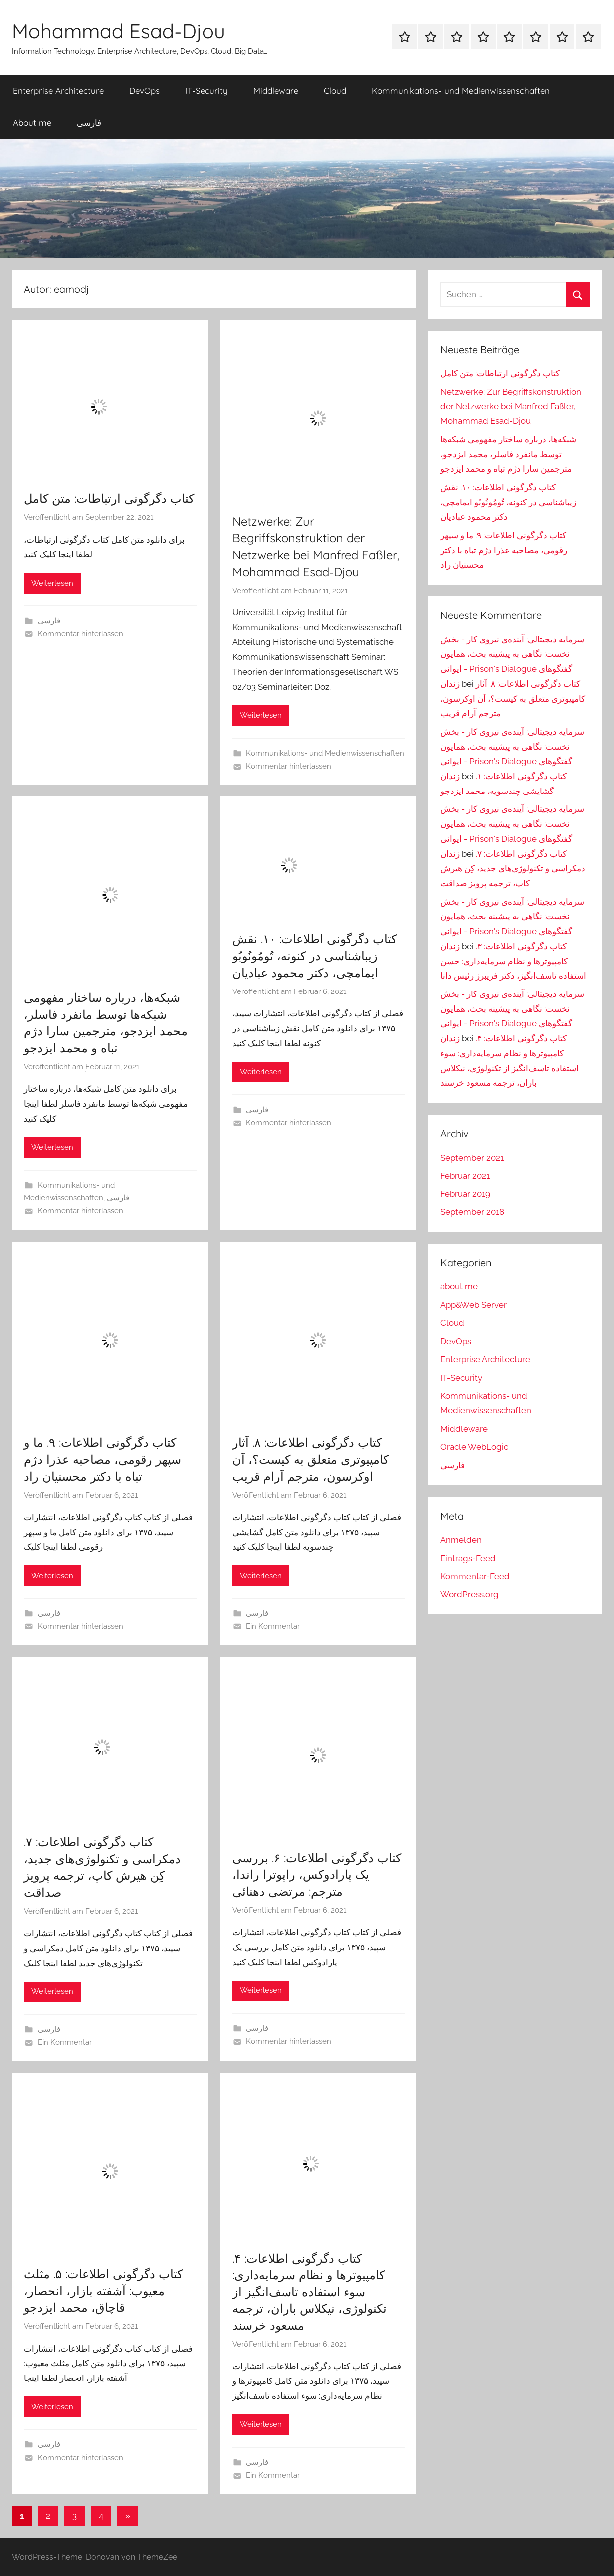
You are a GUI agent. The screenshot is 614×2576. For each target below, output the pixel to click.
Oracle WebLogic (474, 1447)
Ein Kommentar (273, 1626)
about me (459, 1286)
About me (32, 122)
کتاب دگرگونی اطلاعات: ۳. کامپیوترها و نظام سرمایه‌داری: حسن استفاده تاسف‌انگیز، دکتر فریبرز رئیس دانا (513, 961)
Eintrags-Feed (468, 1558)
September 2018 (472, 1212)
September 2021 (472, 1158)
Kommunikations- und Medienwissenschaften (461, 90)
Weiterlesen (52, 583)
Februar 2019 (465, 1194)
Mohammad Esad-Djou (118, 30)
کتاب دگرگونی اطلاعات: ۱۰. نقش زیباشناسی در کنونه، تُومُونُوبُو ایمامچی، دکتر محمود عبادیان (314, 955)
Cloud (335, 90)
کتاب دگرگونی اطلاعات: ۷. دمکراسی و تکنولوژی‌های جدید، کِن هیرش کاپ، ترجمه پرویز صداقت (512, 869)
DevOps (144, 90)
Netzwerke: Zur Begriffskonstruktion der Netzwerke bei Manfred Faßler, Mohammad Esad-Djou (510, 406)
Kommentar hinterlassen (80, 633)
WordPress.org (469, 1594)
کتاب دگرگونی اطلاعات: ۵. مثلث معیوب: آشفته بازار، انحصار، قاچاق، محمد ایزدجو (103, 2290)
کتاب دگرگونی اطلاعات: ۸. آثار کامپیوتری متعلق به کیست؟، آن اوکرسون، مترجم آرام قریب (310, 1459)
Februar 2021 (465, 1176)
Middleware (275, 90)
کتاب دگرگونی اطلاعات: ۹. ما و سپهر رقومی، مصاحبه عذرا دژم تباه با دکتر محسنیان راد (102, 1459)
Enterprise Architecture (58, 90)
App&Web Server (473, 1305)
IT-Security (206, 90)
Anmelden (461, 1540)
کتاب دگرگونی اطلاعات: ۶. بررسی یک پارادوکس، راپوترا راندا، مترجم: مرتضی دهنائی (316, 1874)
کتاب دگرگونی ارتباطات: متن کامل (109, 498)
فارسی (89, 122)
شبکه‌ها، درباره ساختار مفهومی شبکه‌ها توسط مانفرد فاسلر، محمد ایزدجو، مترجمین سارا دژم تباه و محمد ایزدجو (508, 454)
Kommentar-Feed (475, 1576)
